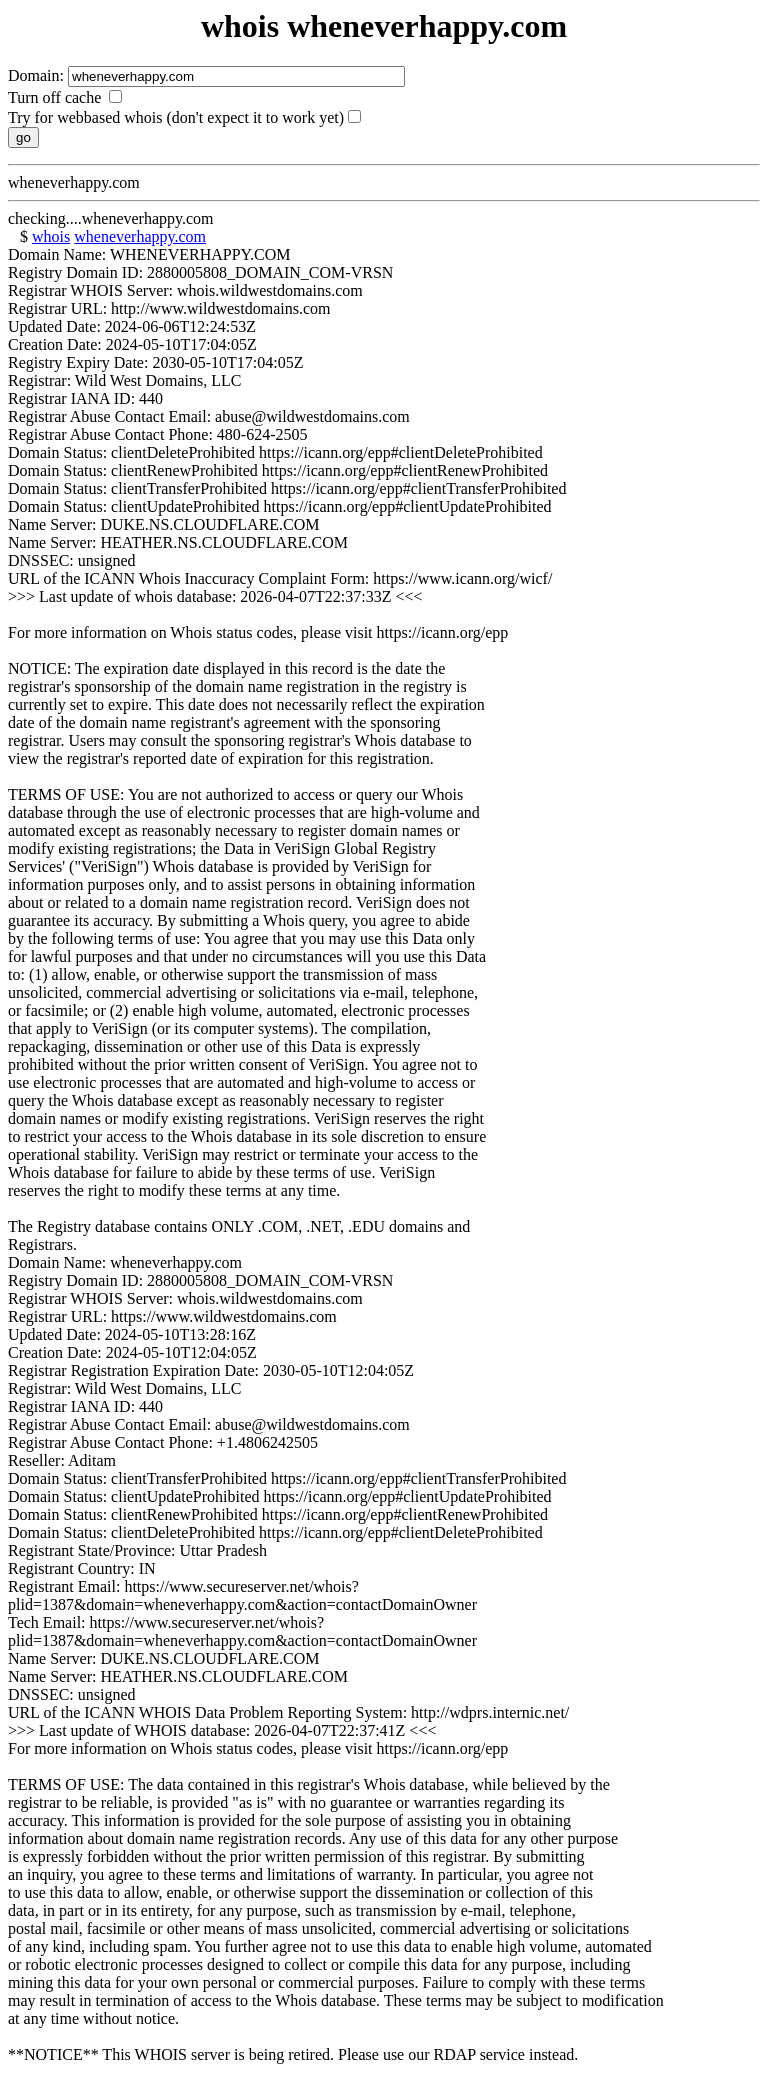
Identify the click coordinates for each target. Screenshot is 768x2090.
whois (51, 236)
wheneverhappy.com (140, 236)
